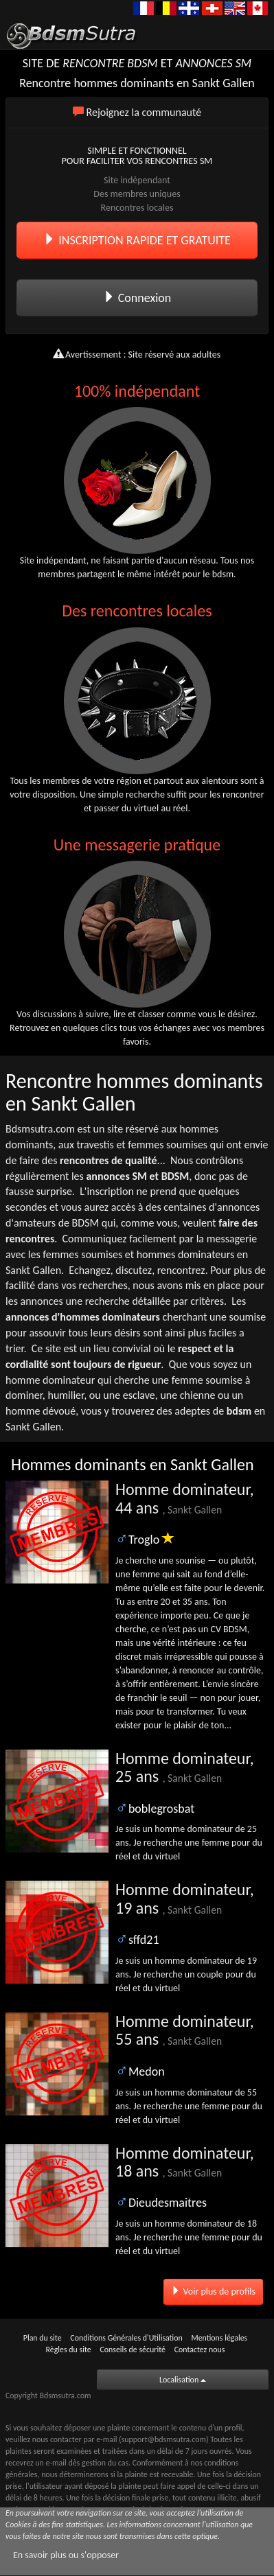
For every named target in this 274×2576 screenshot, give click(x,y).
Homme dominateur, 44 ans (184, 1498)
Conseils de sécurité (132, 2349)
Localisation (182, 2379)
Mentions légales (219, 2338)
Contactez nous (199, 2349)
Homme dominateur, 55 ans (184, 2030)
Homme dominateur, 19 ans (184, 1898)
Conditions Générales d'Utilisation (126, 2338)
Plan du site (42, 2338)
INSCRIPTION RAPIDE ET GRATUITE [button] (137, 240)
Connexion (137, 297)
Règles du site (68, 2349)
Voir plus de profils (213, 2291)
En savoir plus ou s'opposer (66, 2555)
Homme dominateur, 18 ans (184, 2162)
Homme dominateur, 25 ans (184, 1767)
